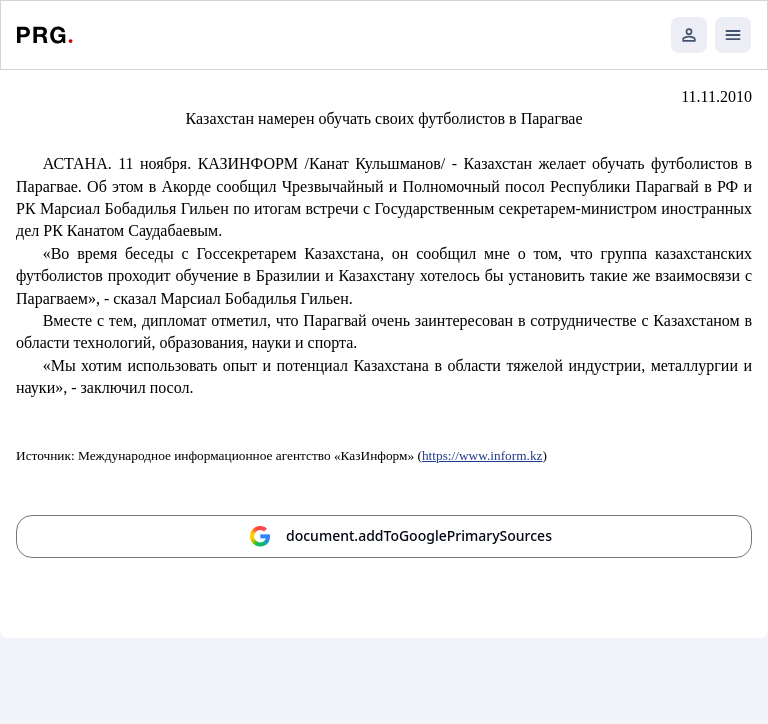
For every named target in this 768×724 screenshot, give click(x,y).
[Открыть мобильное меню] (733, 35)
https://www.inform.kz (482, 455)
